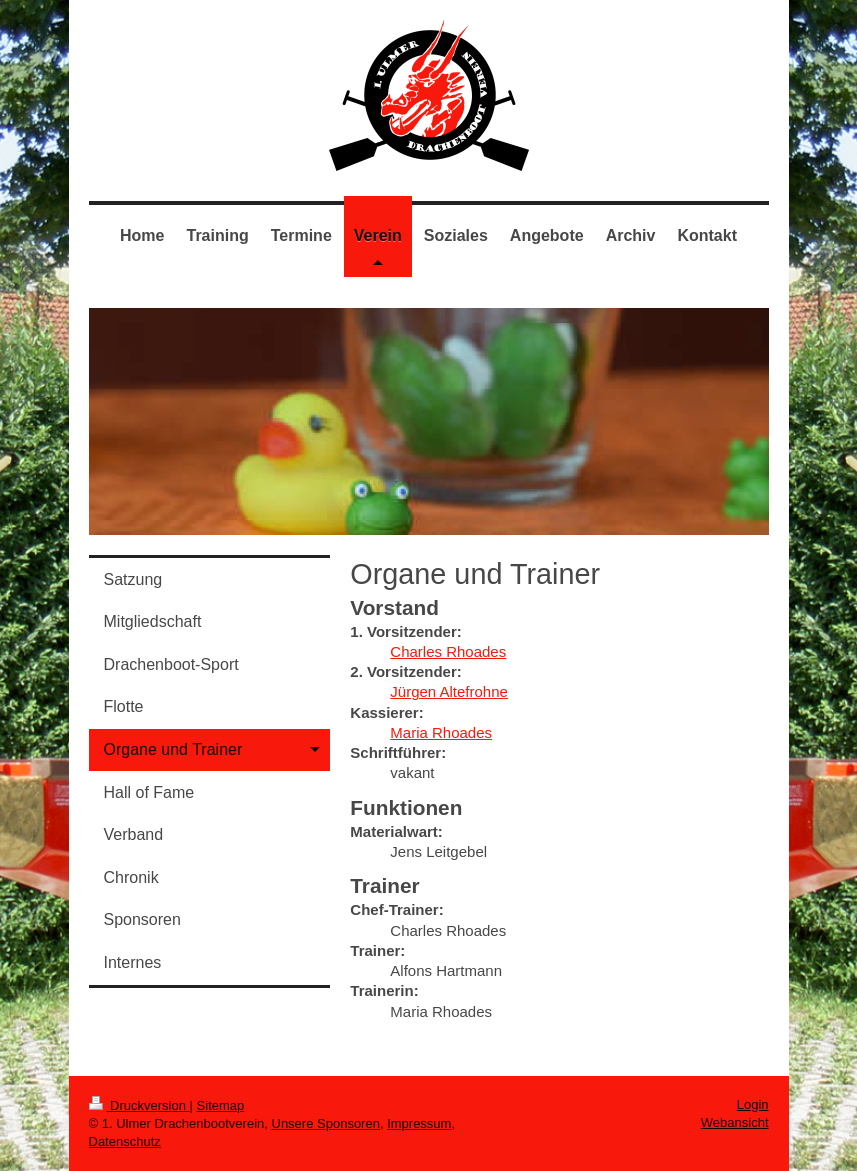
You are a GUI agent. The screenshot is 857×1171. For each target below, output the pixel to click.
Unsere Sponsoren (326, 1123)
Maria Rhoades (441, 732)
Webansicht (735, 1122)
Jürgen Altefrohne (449, 691)
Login (753, 1104)
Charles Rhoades (448, 651)
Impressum (419, 1123)
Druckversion (139, 1105)
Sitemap (221, 1105)
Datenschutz (125, 1141)
